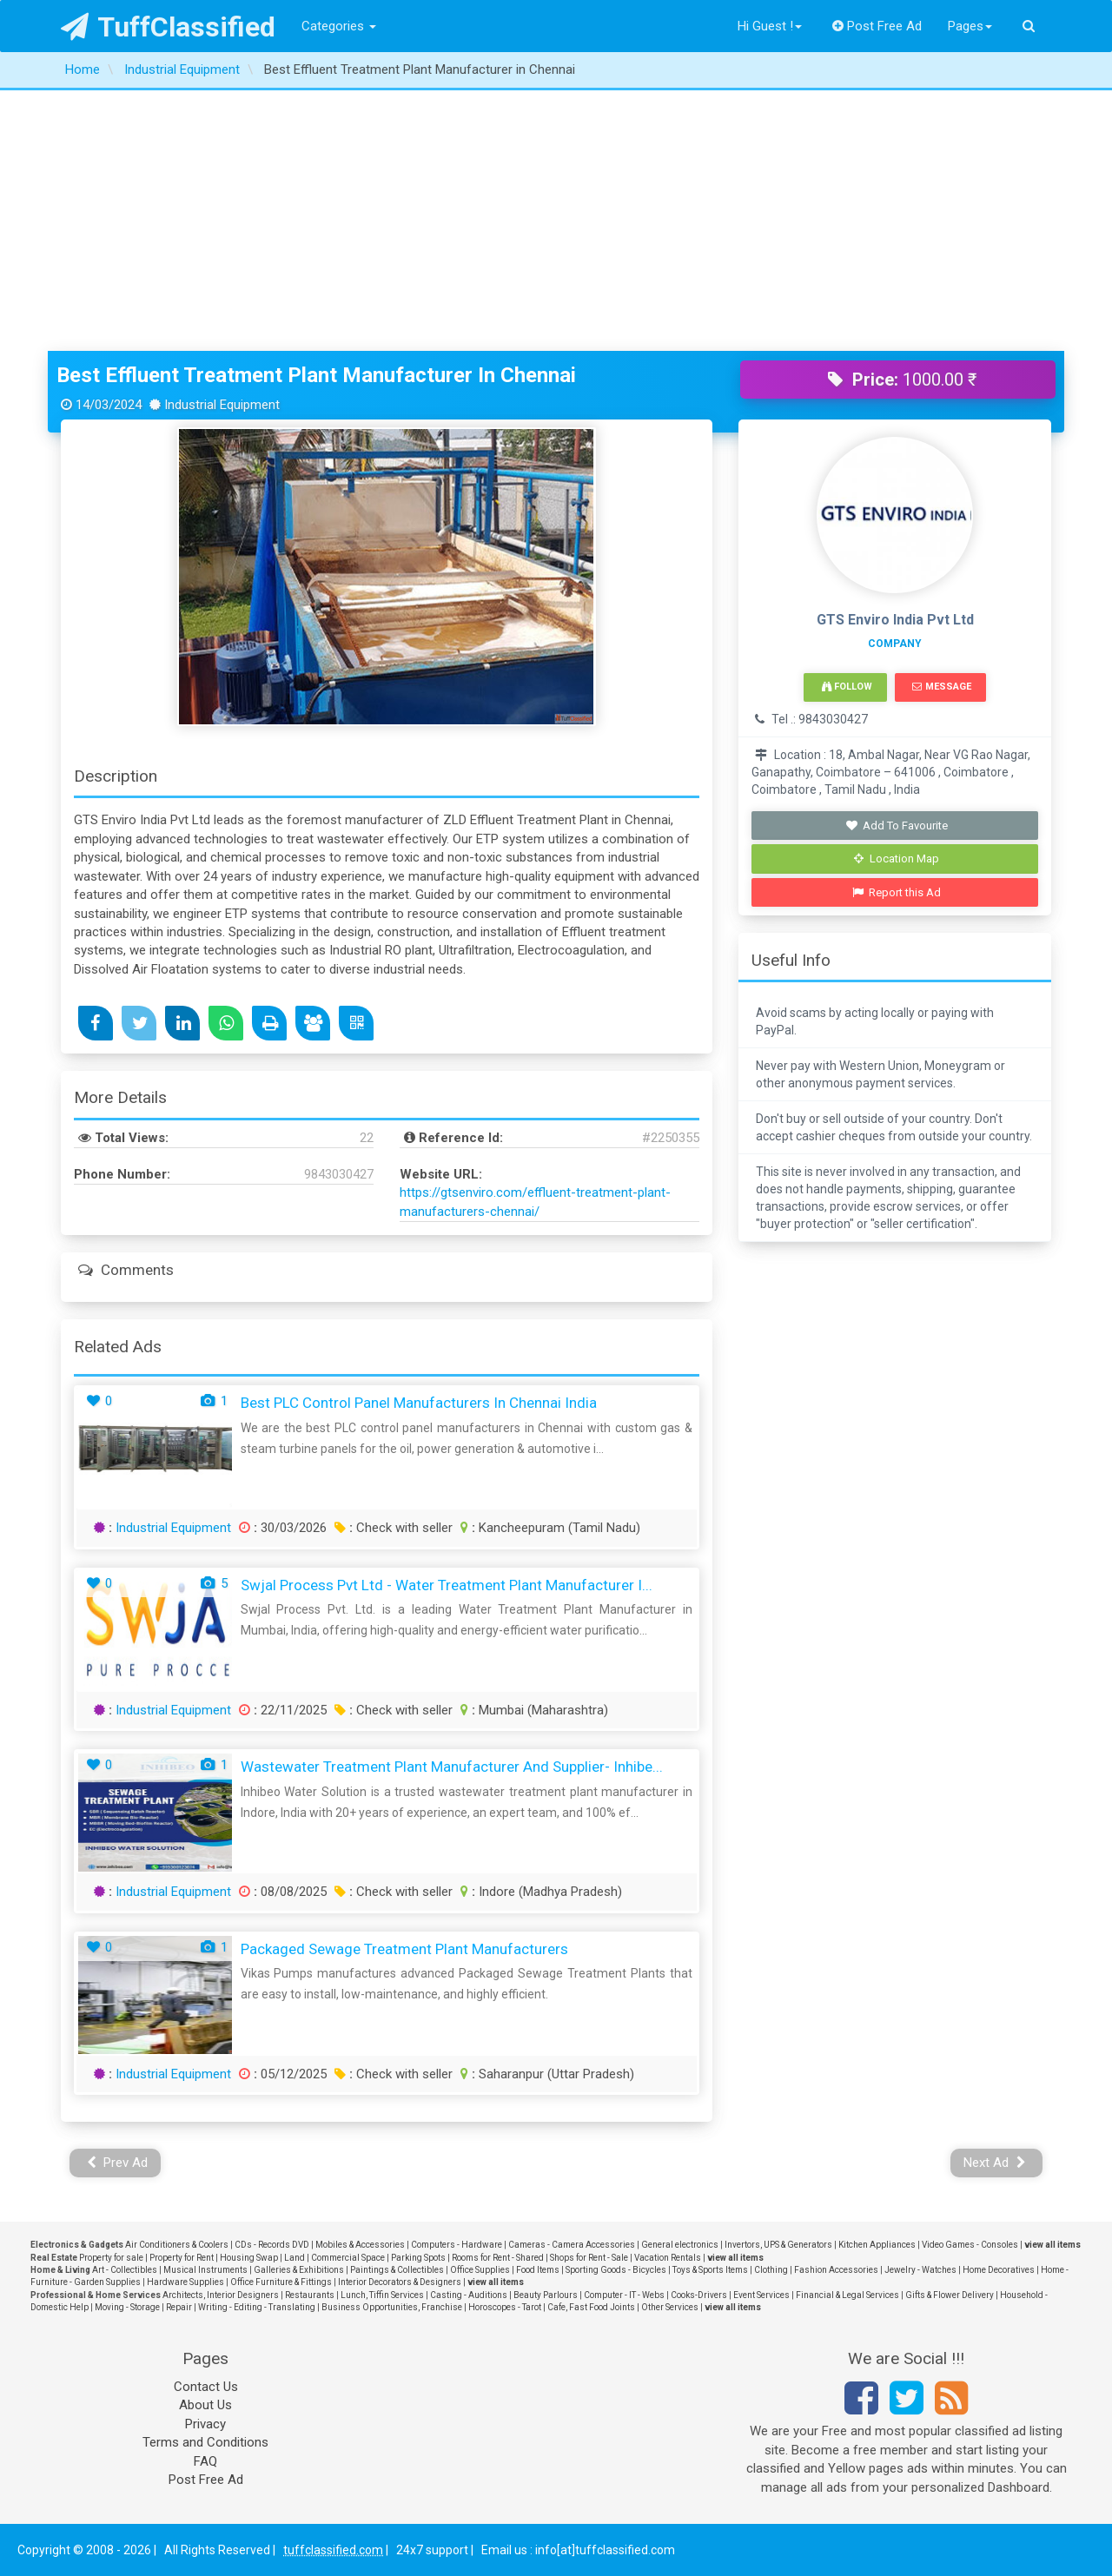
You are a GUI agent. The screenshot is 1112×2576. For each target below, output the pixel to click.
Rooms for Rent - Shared (498, 2257)
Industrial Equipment (173, 1528)
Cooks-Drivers (699, 2295)
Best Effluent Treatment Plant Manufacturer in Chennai (316, 375)
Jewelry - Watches (920, 2270)
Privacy (205, 2424)
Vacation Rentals (667, 2257)
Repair (179, 2307)
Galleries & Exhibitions (299, 2270)
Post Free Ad (877, 26)
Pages (970, 26)
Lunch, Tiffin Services (382, 2295)
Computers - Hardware (456, 2244)
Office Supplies (480, 2270)
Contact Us (206, 2386)
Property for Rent (181, 2257)
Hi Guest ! (770, 26)
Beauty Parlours (545, 2295)
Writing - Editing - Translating (256, 2307)
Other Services (669, 2307)
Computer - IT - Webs (624, 2295)
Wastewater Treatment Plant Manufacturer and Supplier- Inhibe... (452, 1766)
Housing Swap (249, 2257)
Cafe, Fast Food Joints (591, 2307)
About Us (205, 2405)
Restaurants (309, 2295)
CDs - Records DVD (272, 2244)
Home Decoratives (999, 2270)
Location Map (896, 858)
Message (941, 686)
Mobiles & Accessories (360, 2244)
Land (294, 2257)
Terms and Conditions (205, 2442)
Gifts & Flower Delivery (949, 2295)
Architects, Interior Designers (220, 2295)
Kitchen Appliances (877, 2244)
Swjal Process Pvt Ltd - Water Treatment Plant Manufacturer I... (446, 1585)
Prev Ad (118, 2162)
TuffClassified (168, 26)
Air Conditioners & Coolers (176, 2244)
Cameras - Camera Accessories (571, 2244)
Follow (847, 686)
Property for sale (111, 2257)
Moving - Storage (127, 2307)
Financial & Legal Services (847, 2295)
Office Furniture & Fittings (281, 2282)
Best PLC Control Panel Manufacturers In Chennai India (419, 1402)
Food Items (537, 2270)
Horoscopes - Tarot (504, 2307)
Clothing (771, 2270)
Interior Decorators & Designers (399, 2282)
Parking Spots (418, 2257)
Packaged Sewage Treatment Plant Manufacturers (404, 1949)
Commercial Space (348, 2257)
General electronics (679, 2244)
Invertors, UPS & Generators (778, 2244)
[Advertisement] (556, 220)
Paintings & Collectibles (397, 2270)
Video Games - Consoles (970, 2244)
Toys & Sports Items (710, 2270)
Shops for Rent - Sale (589, 2257)
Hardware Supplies (185, 2282)
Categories (338, 26)
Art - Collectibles (124, 2270)
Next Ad (994, 2162)
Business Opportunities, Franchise (391, 2307)
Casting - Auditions (468, 2295)
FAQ (205, 2461)
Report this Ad (897, 892)
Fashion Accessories (836, 2270)
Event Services (761, 2295)
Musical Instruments (205, 2270)
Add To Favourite (897, 825)
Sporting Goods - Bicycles (616, 2270)
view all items (1052, 2244)
